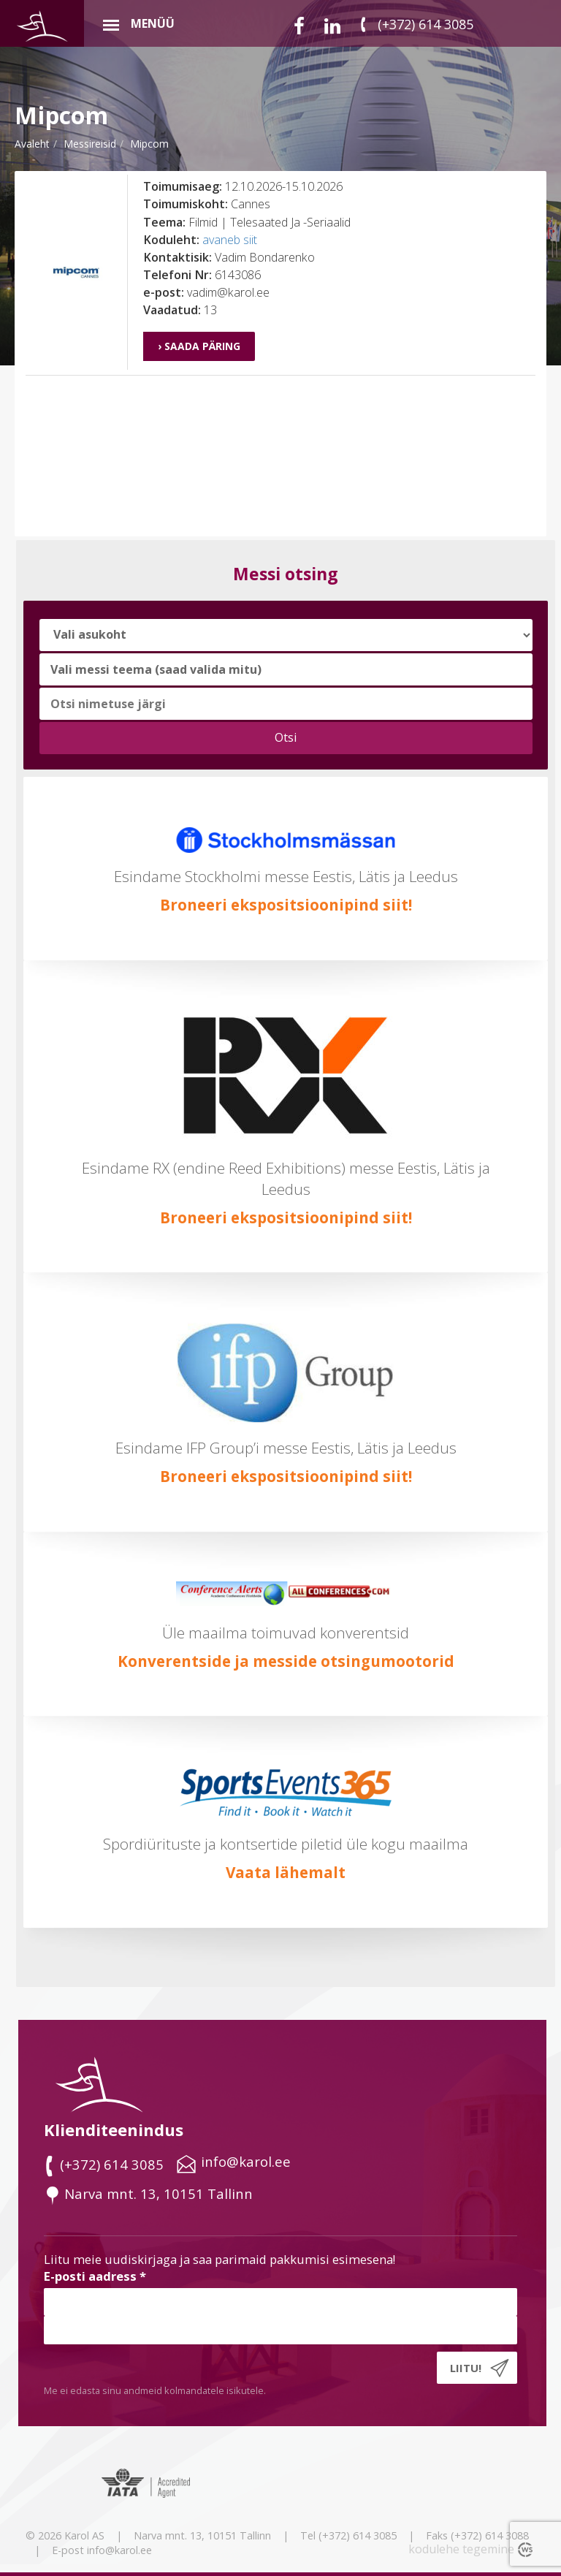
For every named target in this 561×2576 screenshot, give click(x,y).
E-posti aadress (95, 2276)
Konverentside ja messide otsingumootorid (286, 1661)
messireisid (90, 144)
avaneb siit (229, 240)
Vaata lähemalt (286, 1872)
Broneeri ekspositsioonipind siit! (286, 904)
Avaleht (32, 144)
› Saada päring (199, 346)
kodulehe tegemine (461, 2549)
